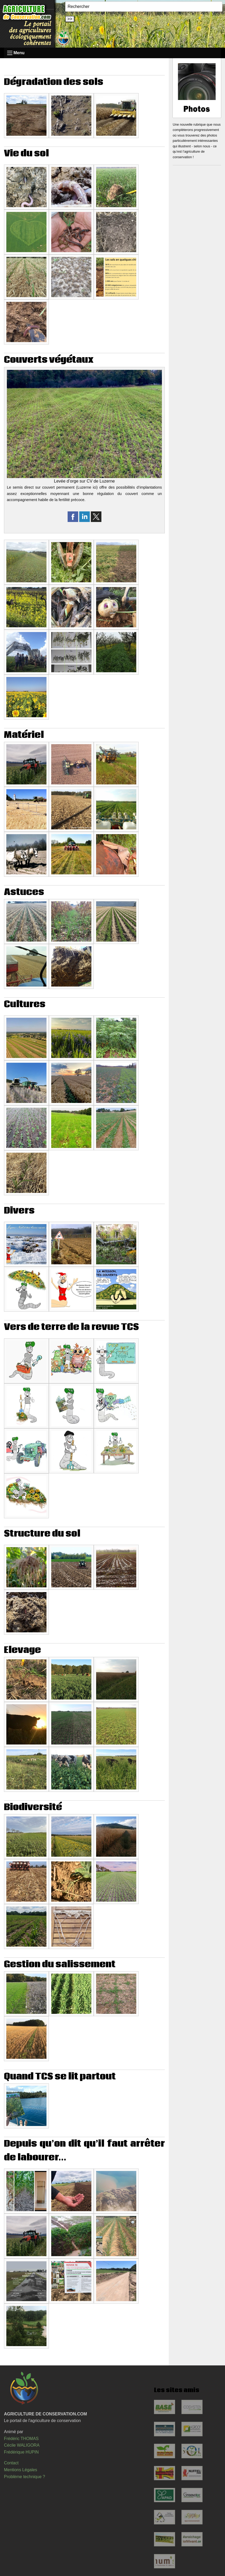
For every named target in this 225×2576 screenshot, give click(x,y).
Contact (11, 2463)
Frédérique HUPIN (21, 2452)
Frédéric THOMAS (21, 2438)
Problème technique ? (24, 2476)
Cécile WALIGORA (22, 2445)
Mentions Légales (20, 2470)
